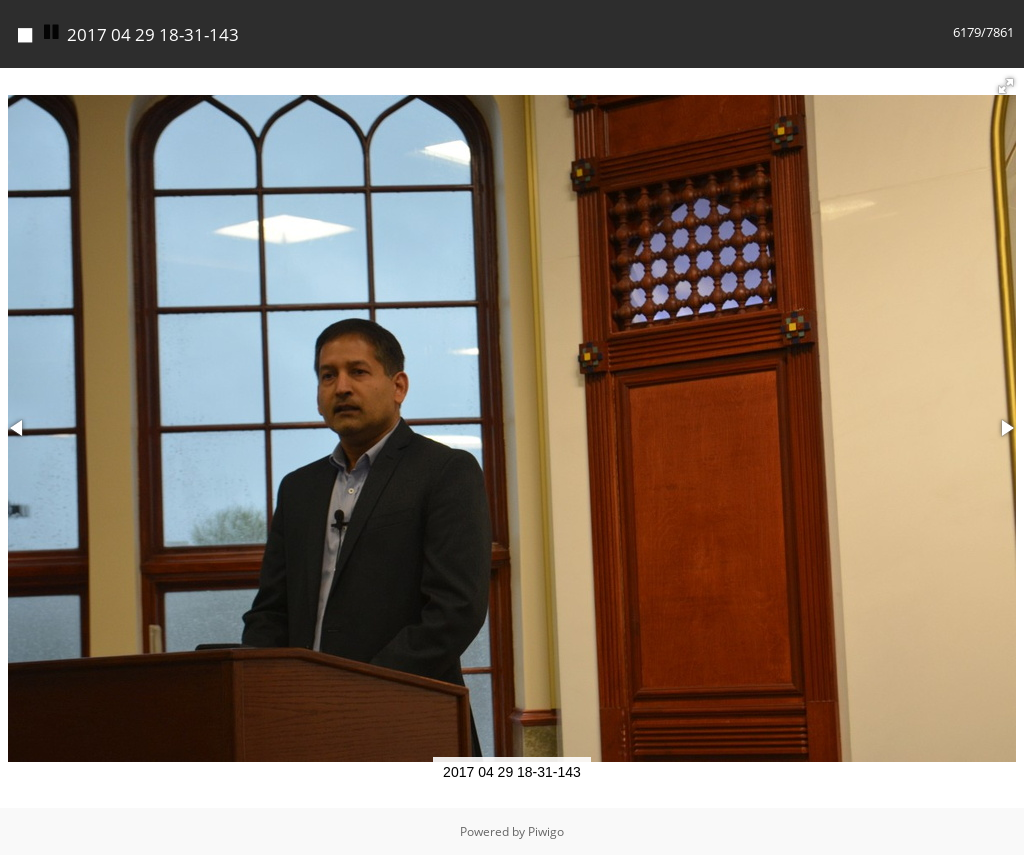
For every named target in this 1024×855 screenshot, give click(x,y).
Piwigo (546, 831)
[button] (1006, 86)
